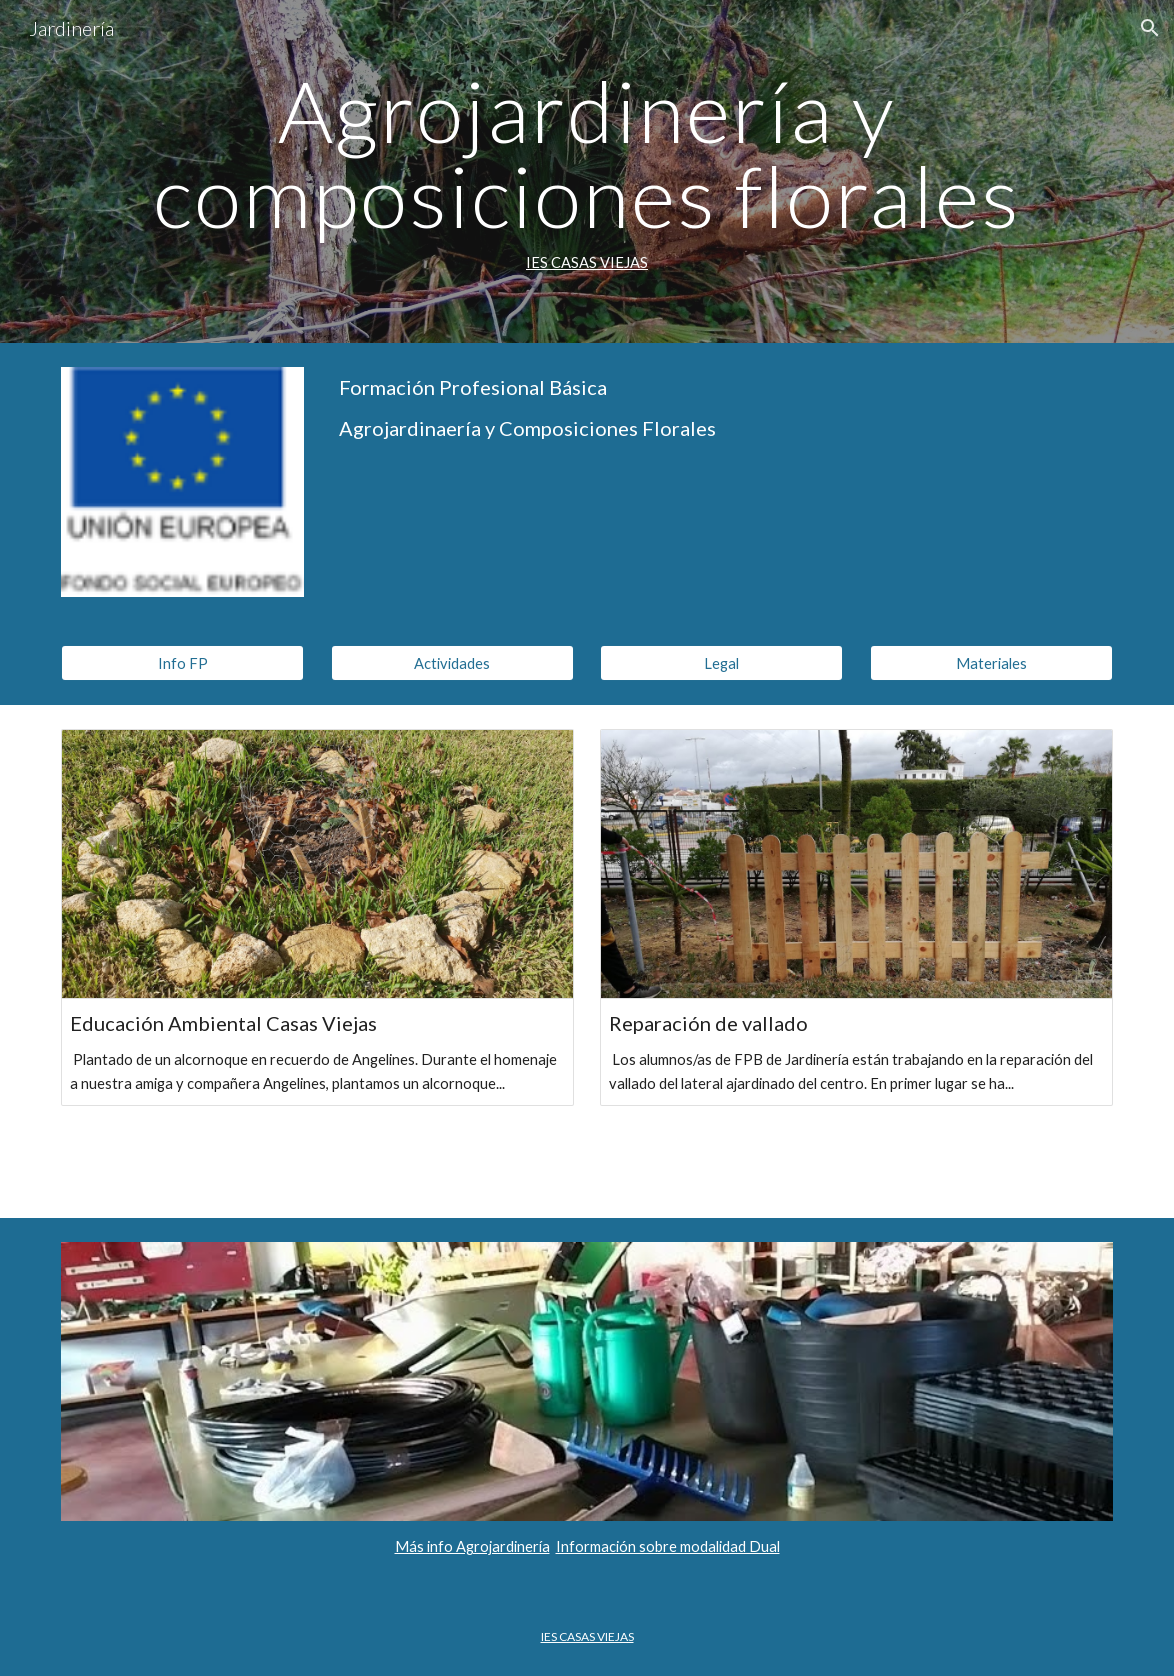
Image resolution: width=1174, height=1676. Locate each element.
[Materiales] (991, 663)
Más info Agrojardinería (472, 1546)
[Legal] (721, 663)
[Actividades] (452, 663)
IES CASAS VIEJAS (587, 262)
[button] (1150, 28)
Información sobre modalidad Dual (668, 1546)
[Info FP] (182, 663)
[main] (586, 171)
